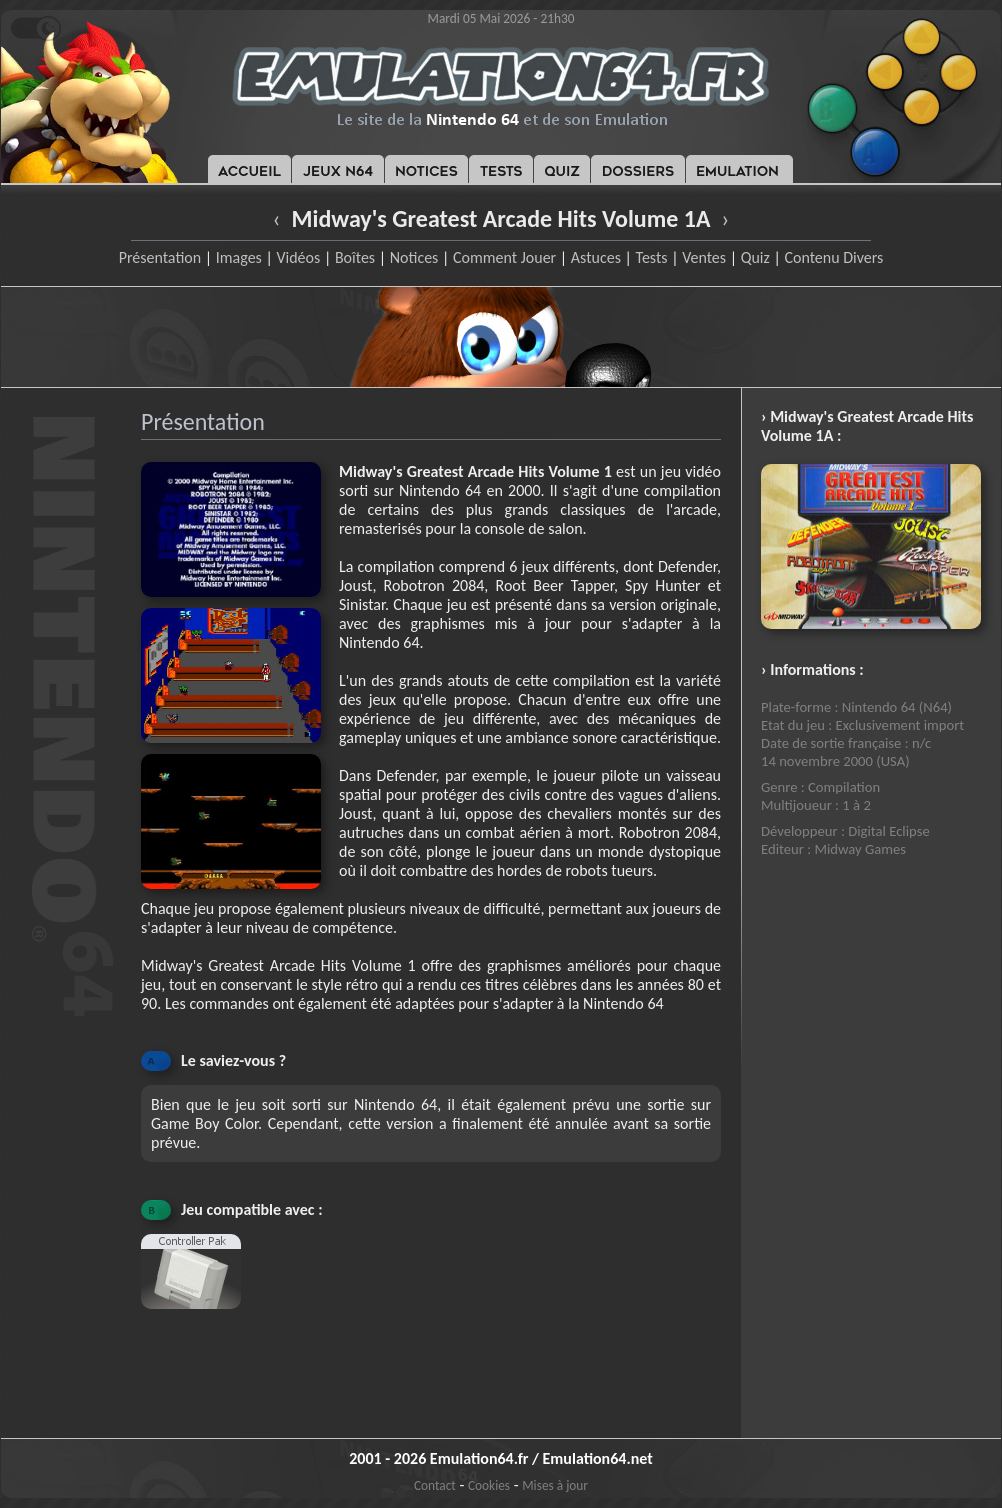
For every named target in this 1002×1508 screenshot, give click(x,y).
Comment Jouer (504, 257)
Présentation (160, 257)
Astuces (596, 257)
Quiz (755, 257)
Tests (652, 257)
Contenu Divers (833, 257)
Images (239, 257)
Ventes (704, 257)
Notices (414, 257)
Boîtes (355, 257)
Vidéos (298, 257)
